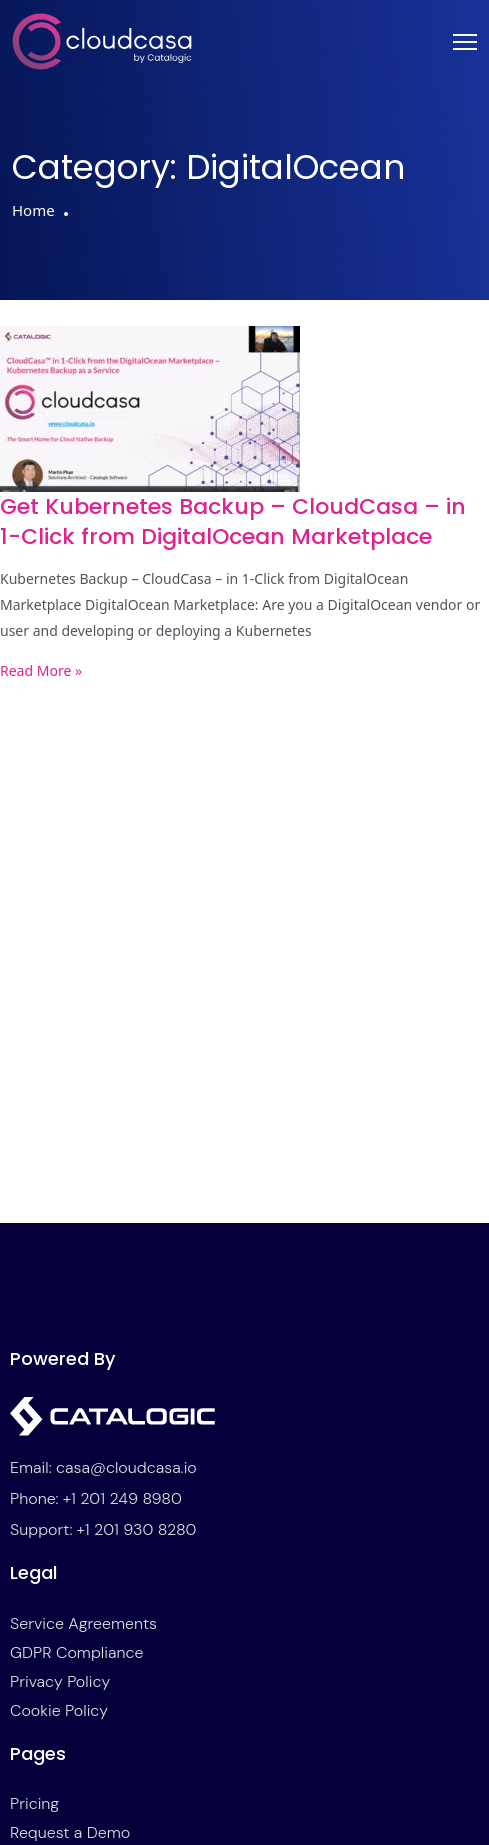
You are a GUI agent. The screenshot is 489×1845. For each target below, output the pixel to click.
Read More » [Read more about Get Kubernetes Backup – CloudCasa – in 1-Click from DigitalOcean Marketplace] (41, 670)
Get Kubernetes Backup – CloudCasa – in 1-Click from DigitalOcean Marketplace (233, 521)
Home (33, 210)
